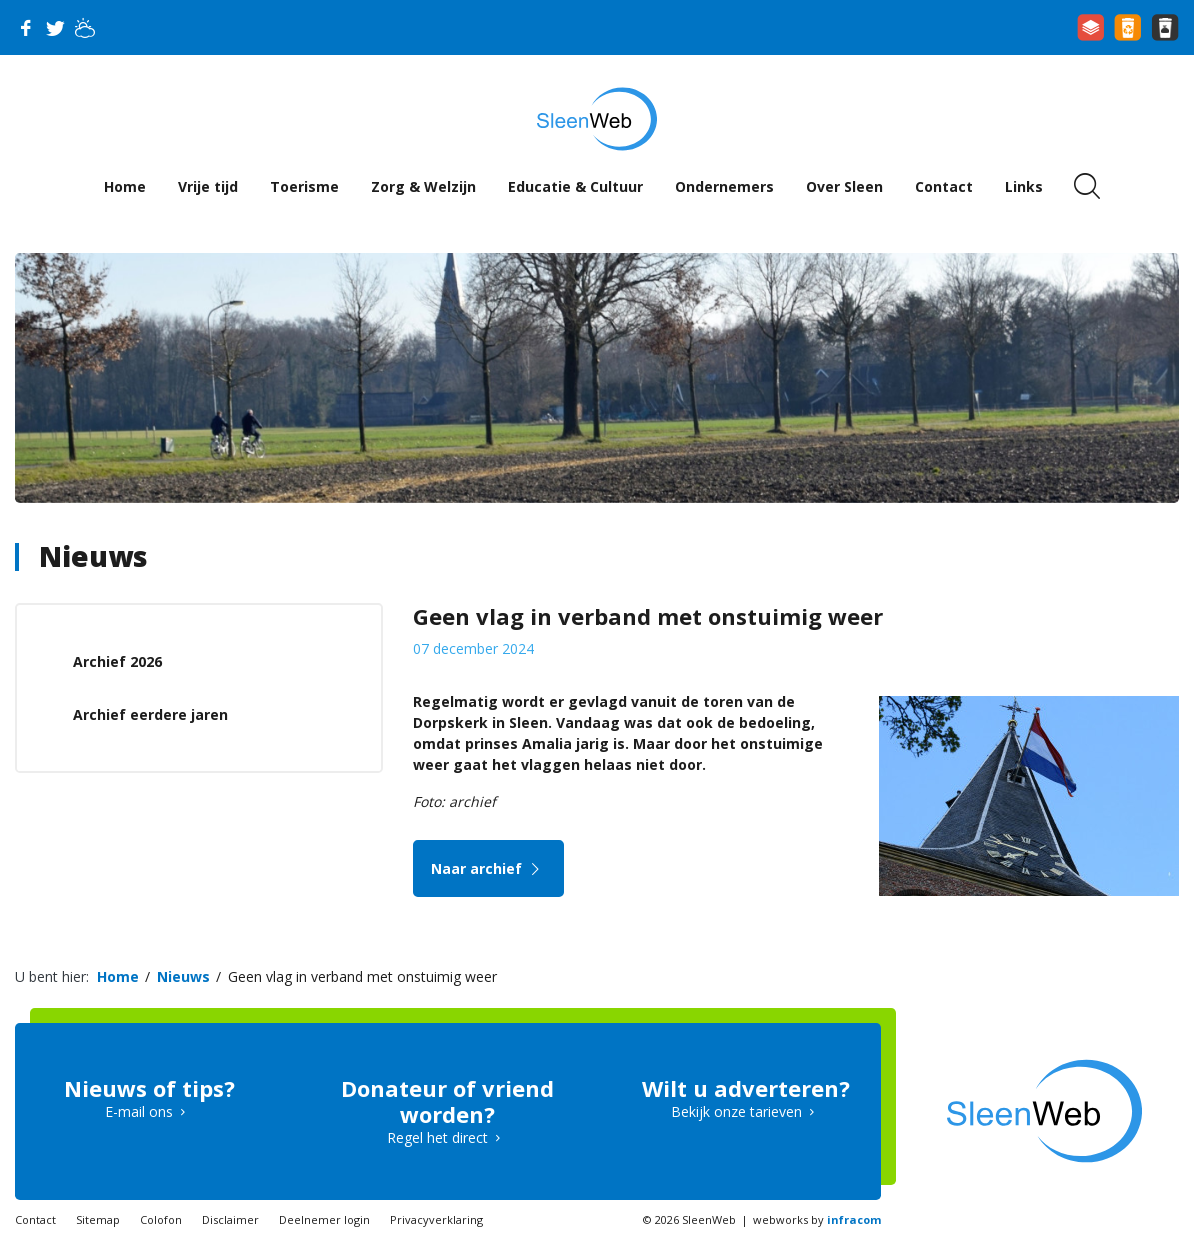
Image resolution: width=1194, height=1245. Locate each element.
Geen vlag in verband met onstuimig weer (362, 976)
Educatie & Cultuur (575, 186)
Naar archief (488, 868)
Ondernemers (724, 186)
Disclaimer (230, 1219)
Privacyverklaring (436, 1219)
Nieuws (93, 556)
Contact (944, 186)
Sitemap (98, 1219)
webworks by (817, 1219)
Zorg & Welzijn (423, 186)
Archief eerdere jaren (150, 714)
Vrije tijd (208, 186)
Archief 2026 (117, 661)
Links (1024, 186)
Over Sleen (844, 186)
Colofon (161, 1219)
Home (125, 186)
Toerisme (304, 186)
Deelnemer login (324, 1219)
